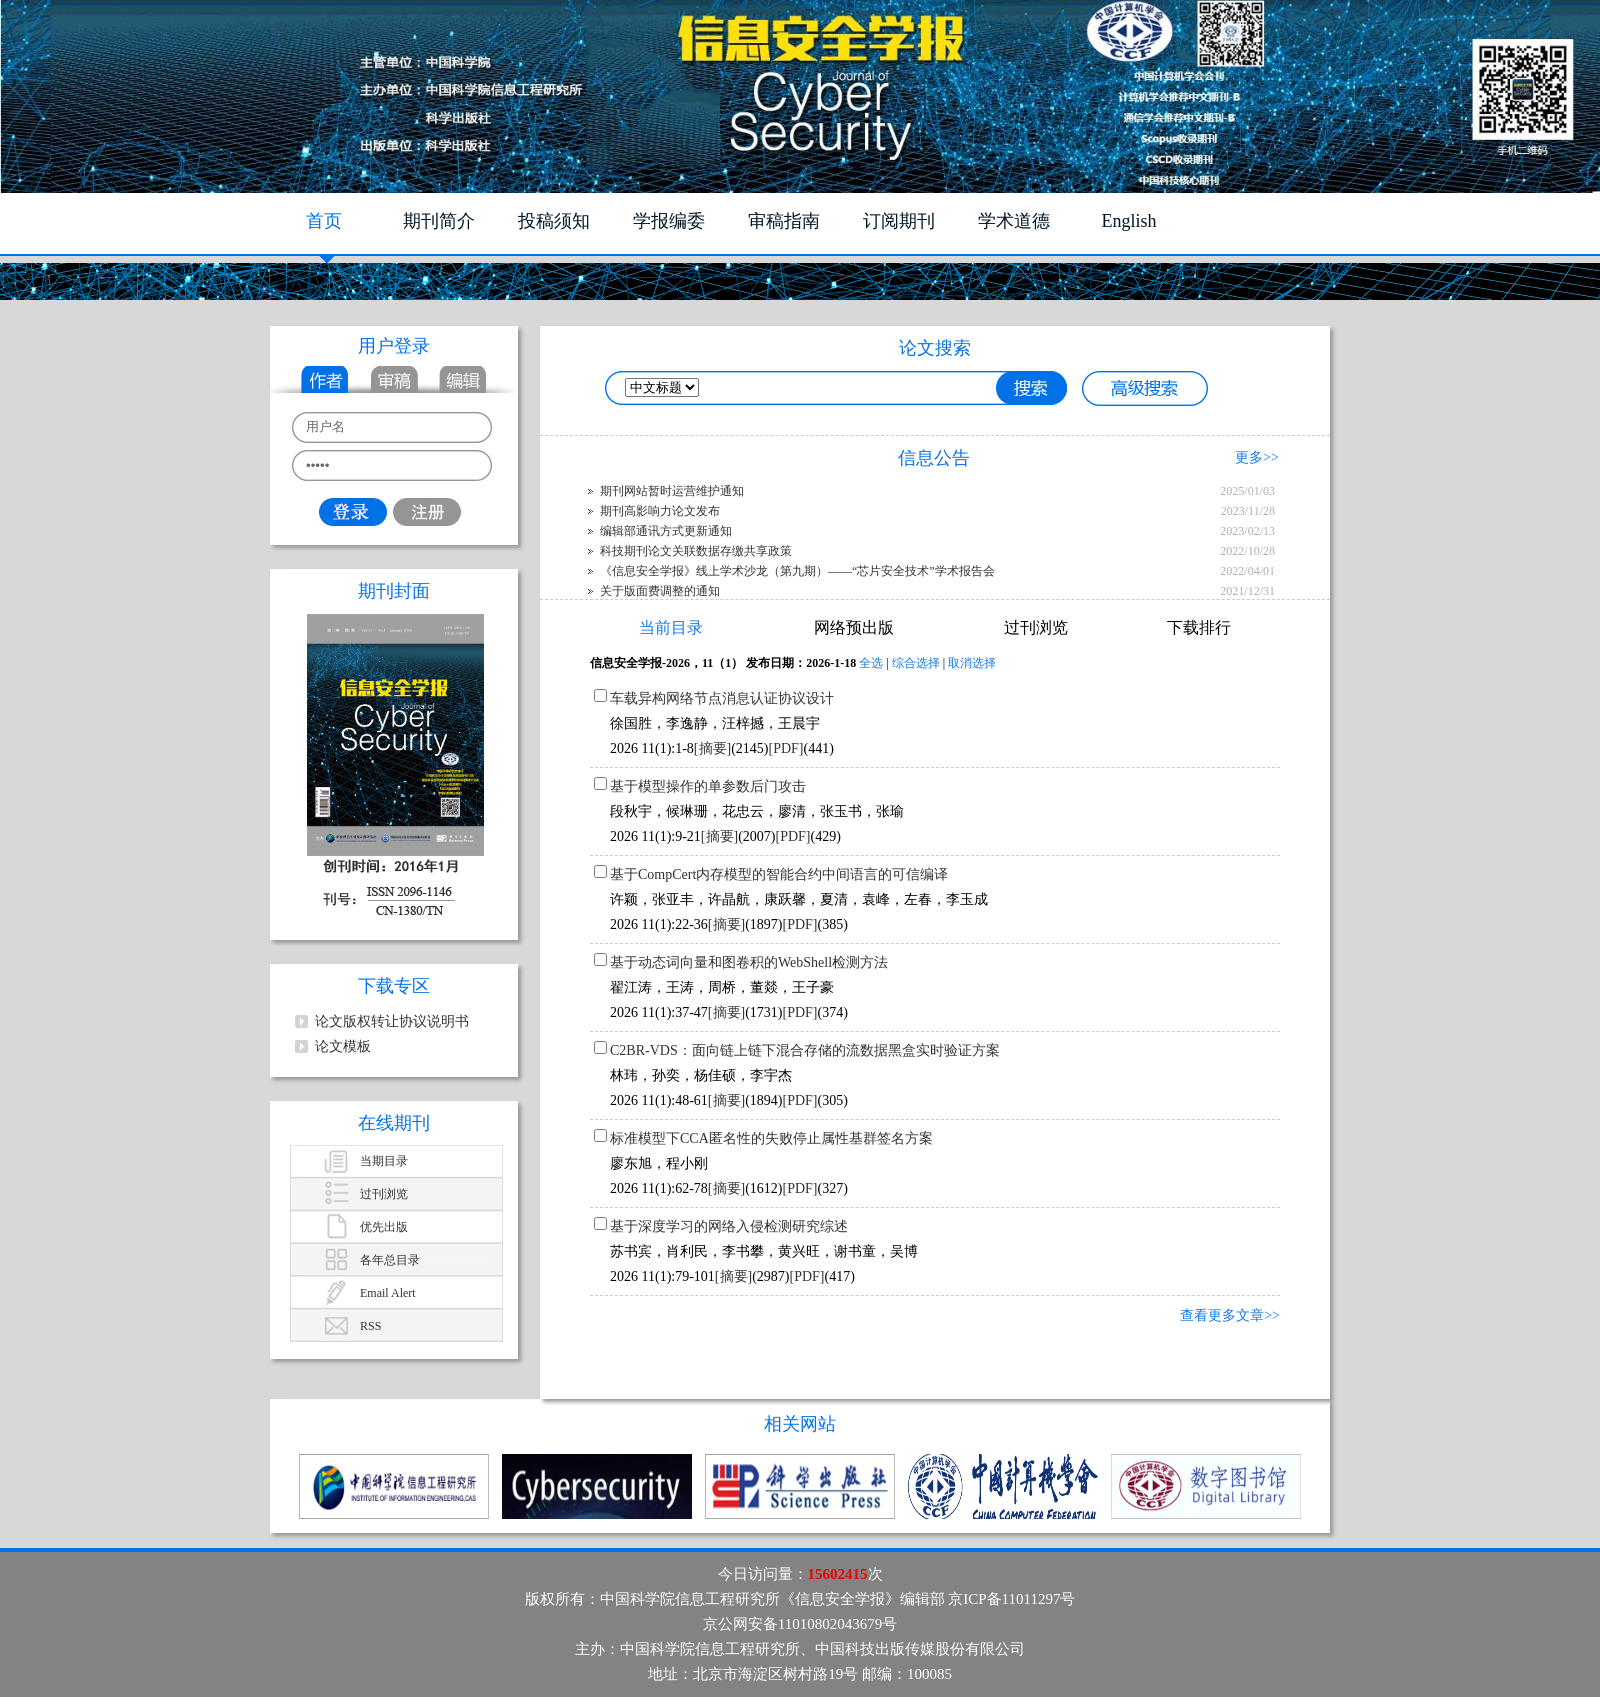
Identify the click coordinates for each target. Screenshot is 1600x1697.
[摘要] (712, 748)
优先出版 (384, 1227)
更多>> (1257, 457)
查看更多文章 (1222, 1315)
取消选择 (972, 663)
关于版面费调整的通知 (660, 591)
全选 (871, 663)
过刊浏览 (384, 1194)
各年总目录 (390, 1260)
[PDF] (786, 748)
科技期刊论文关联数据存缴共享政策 (696, 551)
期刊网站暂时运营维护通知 (672, 491)
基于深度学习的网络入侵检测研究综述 (729, 1226)
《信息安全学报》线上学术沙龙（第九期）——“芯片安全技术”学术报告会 (797, 571)
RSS (370, 1326)
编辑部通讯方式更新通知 (666, 531)
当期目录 (384, 1161)
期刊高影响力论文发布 (660, 511)
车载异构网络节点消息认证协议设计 (722, 698)
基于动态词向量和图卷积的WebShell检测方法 (749, 962)
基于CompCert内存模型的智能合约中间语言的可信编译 (779, 874)
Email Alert (388, 1293)
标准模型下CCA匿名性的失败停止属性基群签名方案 (771, 1138)
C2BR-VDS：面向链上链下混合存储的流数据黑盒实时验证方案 (805, 1050)
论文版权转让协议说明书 (392, 1021)
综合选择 (916, 663)
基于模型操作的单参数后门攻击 (708, 786)
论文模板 (343, 1046)
